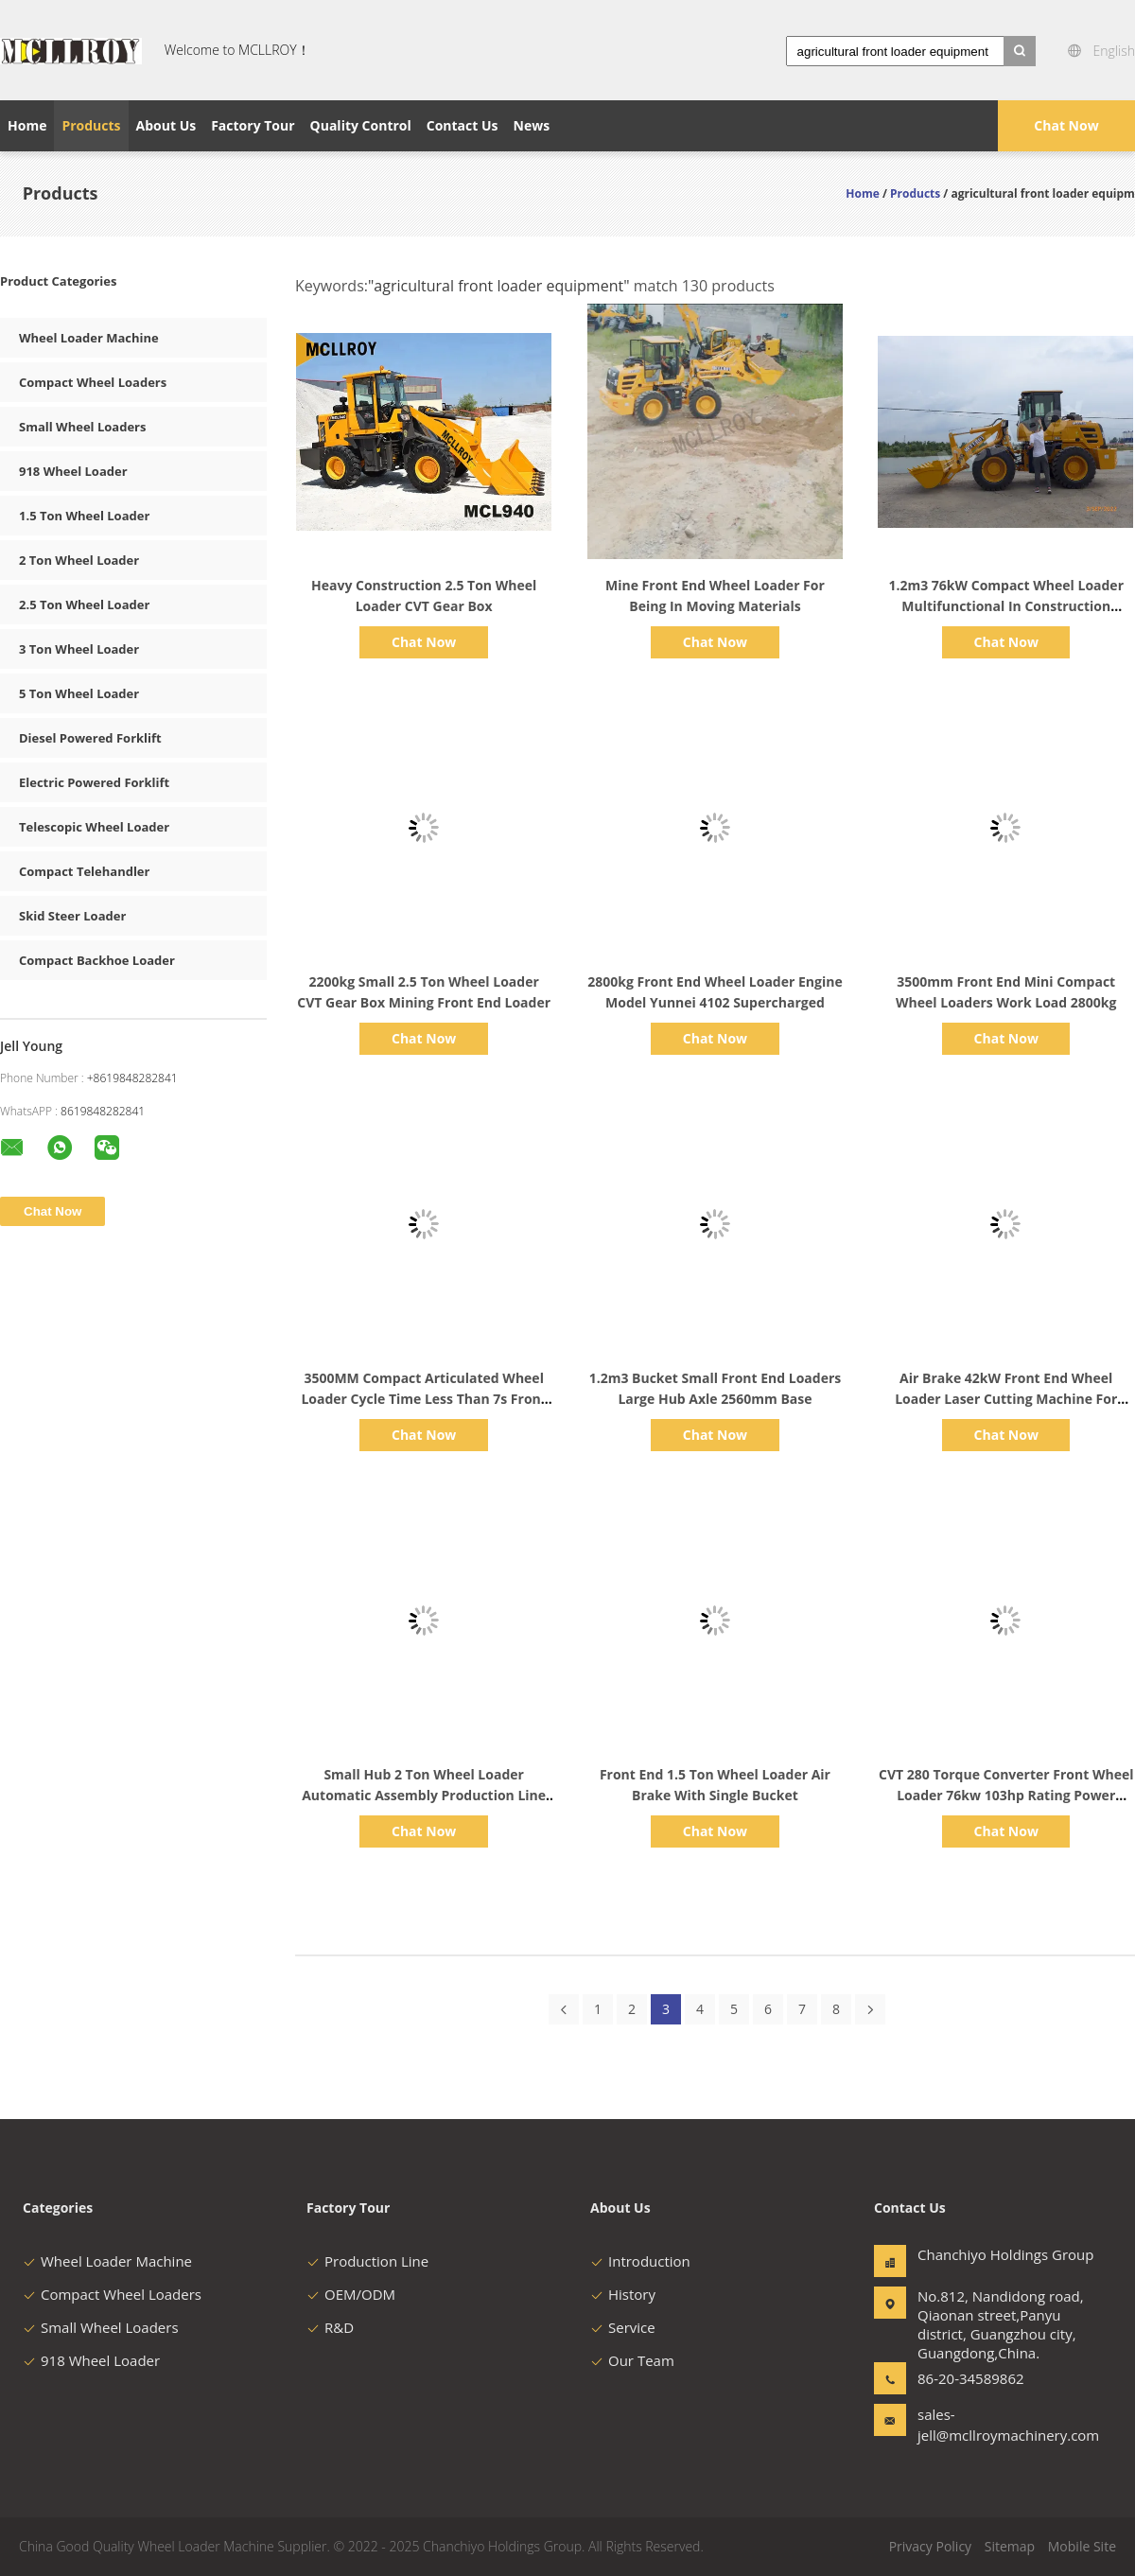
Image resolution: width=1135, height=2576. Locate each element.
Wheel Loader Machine (89, 337)
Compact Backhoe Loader (97, 960)
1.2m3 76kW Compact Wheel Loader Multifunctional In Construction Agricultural (1006, 606)
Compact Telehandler (84, 871)
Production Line (367, 2261)
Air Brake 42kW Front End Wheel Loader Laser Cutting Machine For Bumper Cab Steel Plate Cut (1006, 1398)
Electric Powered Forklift (94, 782)
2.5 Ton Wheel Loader (84, 604)
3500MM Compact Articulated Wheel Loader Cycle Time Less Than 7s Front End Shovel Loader (423, 1398)
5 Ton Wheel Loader (79, 693)
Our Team (632, 2360)
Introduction (640, 2261)
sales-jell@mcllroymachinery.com (977, 2425)
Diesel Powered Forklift (90, 737)
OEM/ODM (350, 2294)
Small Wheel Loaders (82, 426)
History (622, 2294)
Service (622, 2327)
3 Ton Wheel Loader (79, 648)
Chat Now (1066, 125)
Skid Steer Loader (72, 915)
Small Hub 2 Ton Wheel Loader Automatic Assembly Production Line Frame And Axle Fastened (424, 1795)
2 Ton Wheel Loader (79, 560)
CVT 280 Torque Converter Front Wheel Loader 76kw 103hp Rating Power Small (1006, 1795)
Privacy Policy (930, 2546)
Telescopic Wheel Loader (94, 826)
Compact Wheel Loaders (92, 382)
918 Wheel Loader (73, 471)
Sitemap (1010, 2546)
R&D (330, 2327)
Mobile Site (1082, 2546)
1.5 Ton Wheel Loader (84, 515)
